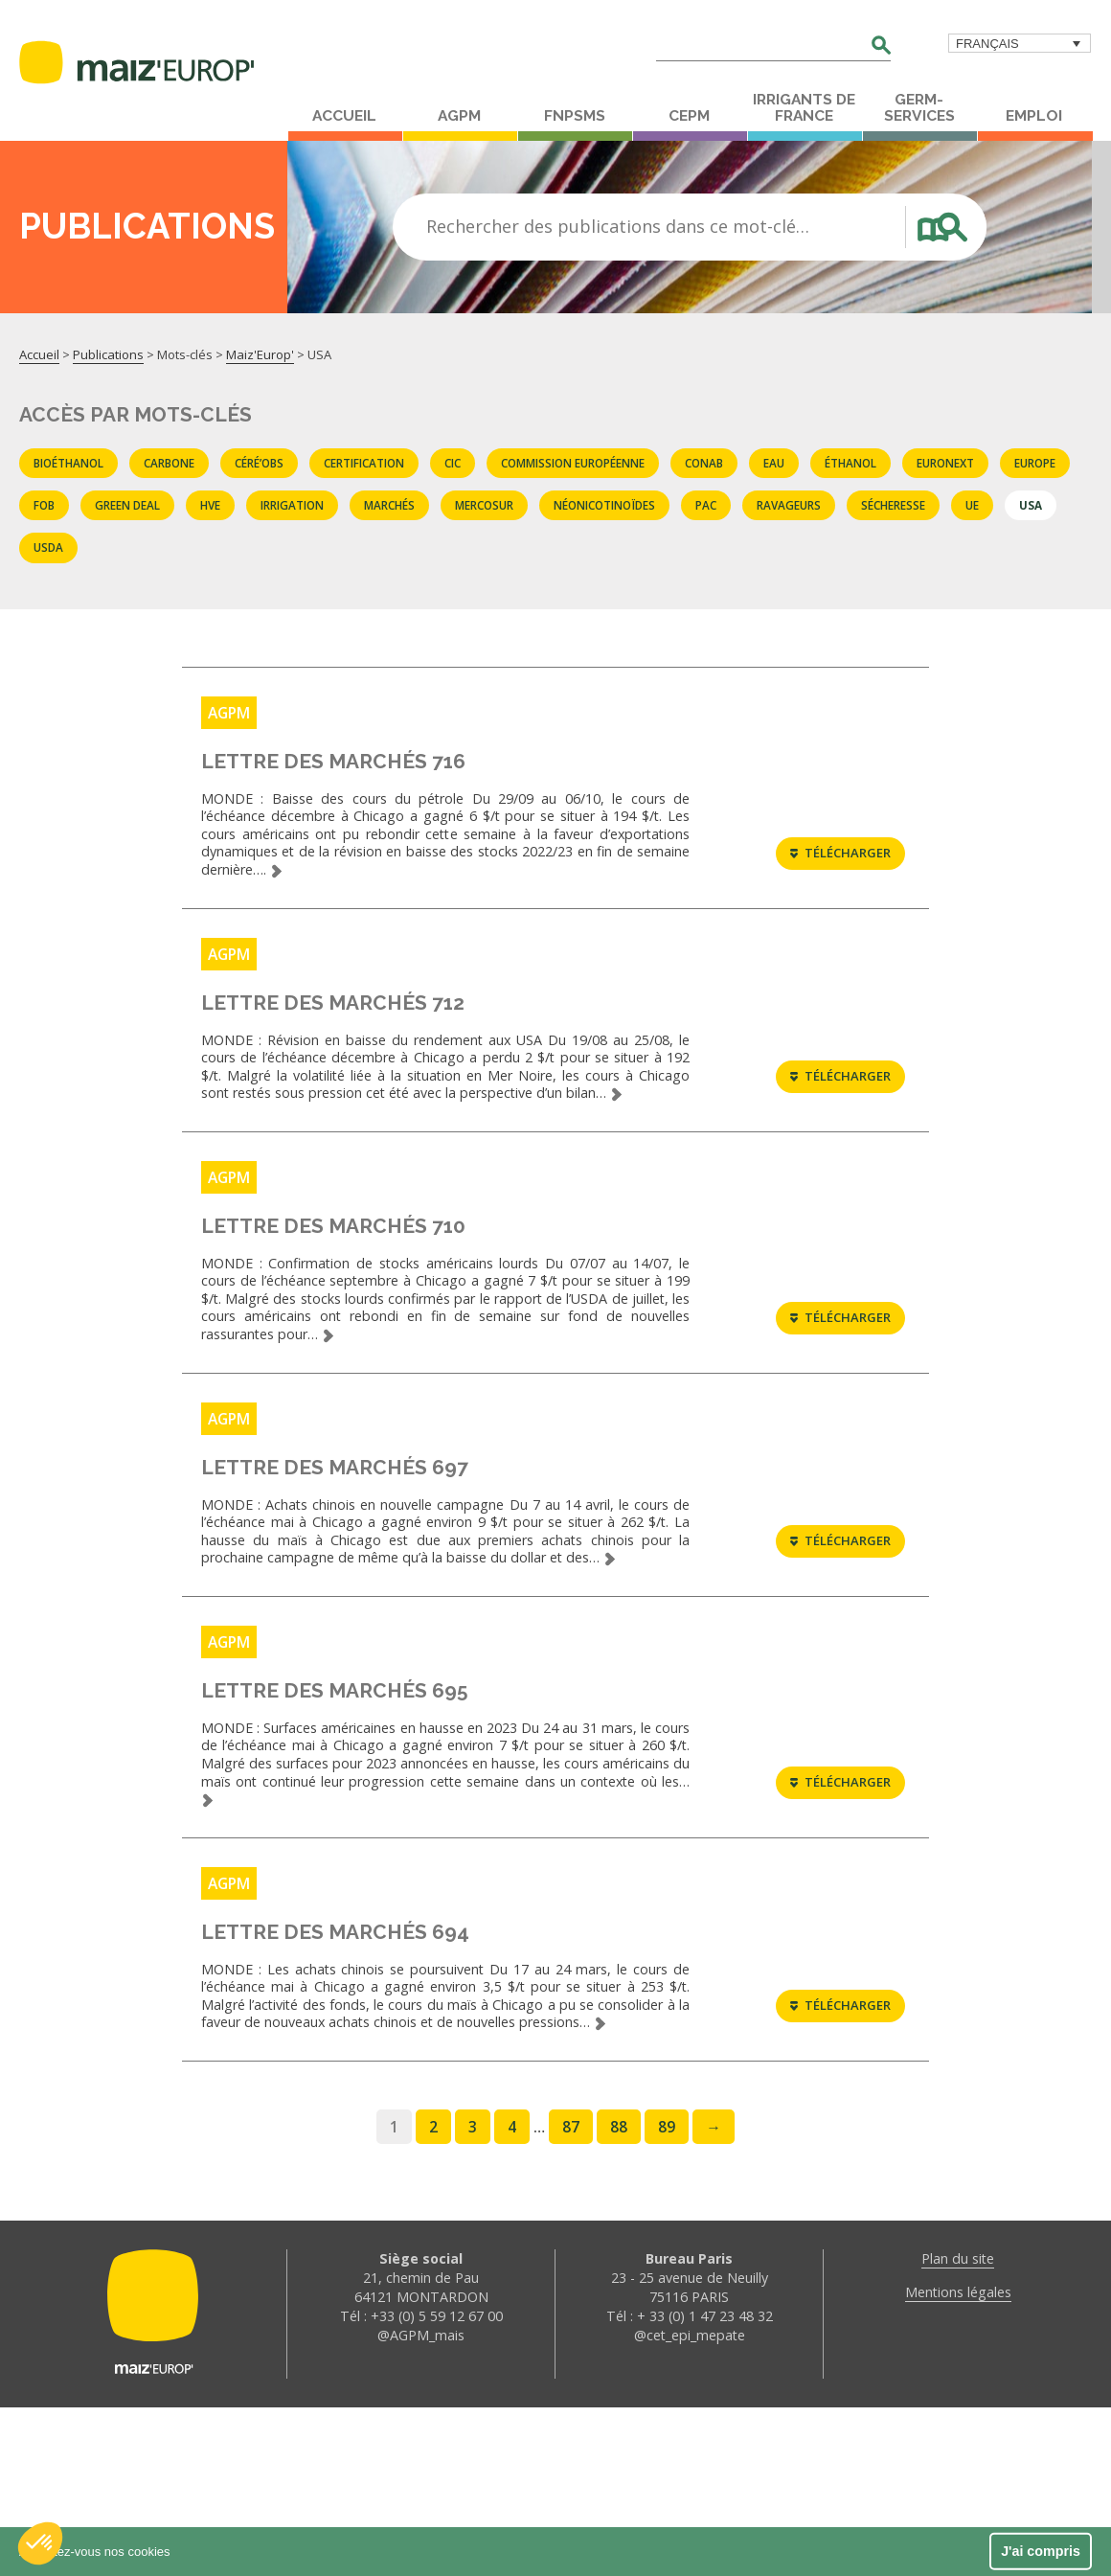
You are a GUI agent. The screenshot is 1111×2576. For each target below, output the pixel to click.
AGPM (459, 116)
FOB (44, 505)
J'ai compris (1040, 2551)
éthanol (850, 462)
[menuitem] (1019, 43)
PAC (705, 505)
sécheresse (893, 505)
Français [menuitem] (987, 43)
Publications (108, 354)
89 (666, 2295)
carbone (169, 462)
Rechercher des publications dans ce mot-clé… (617, 227)
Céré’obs (259, 462)
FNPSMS (574, 116)
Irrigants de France (804, 108)
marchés (389, 505)
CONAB (704, 462)
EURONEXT (945, 462)
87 (570, 2295)
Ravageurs (789, 505)
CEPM (689, 116)
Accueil (344, 116)
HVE (210, 505)
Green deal (127, 505)
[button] (40, 2543)
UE (972, 505)
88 (618, 2295)
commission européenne (573, 462)
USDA (48, 547)
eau (773, 462)
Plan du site (957, 2427)
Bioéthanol (68, 462)
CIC (452, 462)
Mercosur (484, 505)
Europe (1034, 462)
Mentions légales (958, 2460)
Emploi (1034, 116)
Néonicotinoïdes (604, 505)
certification (364, 462)
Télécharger (840, 872)
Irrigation (292, 505)
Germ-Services (919, 108)
